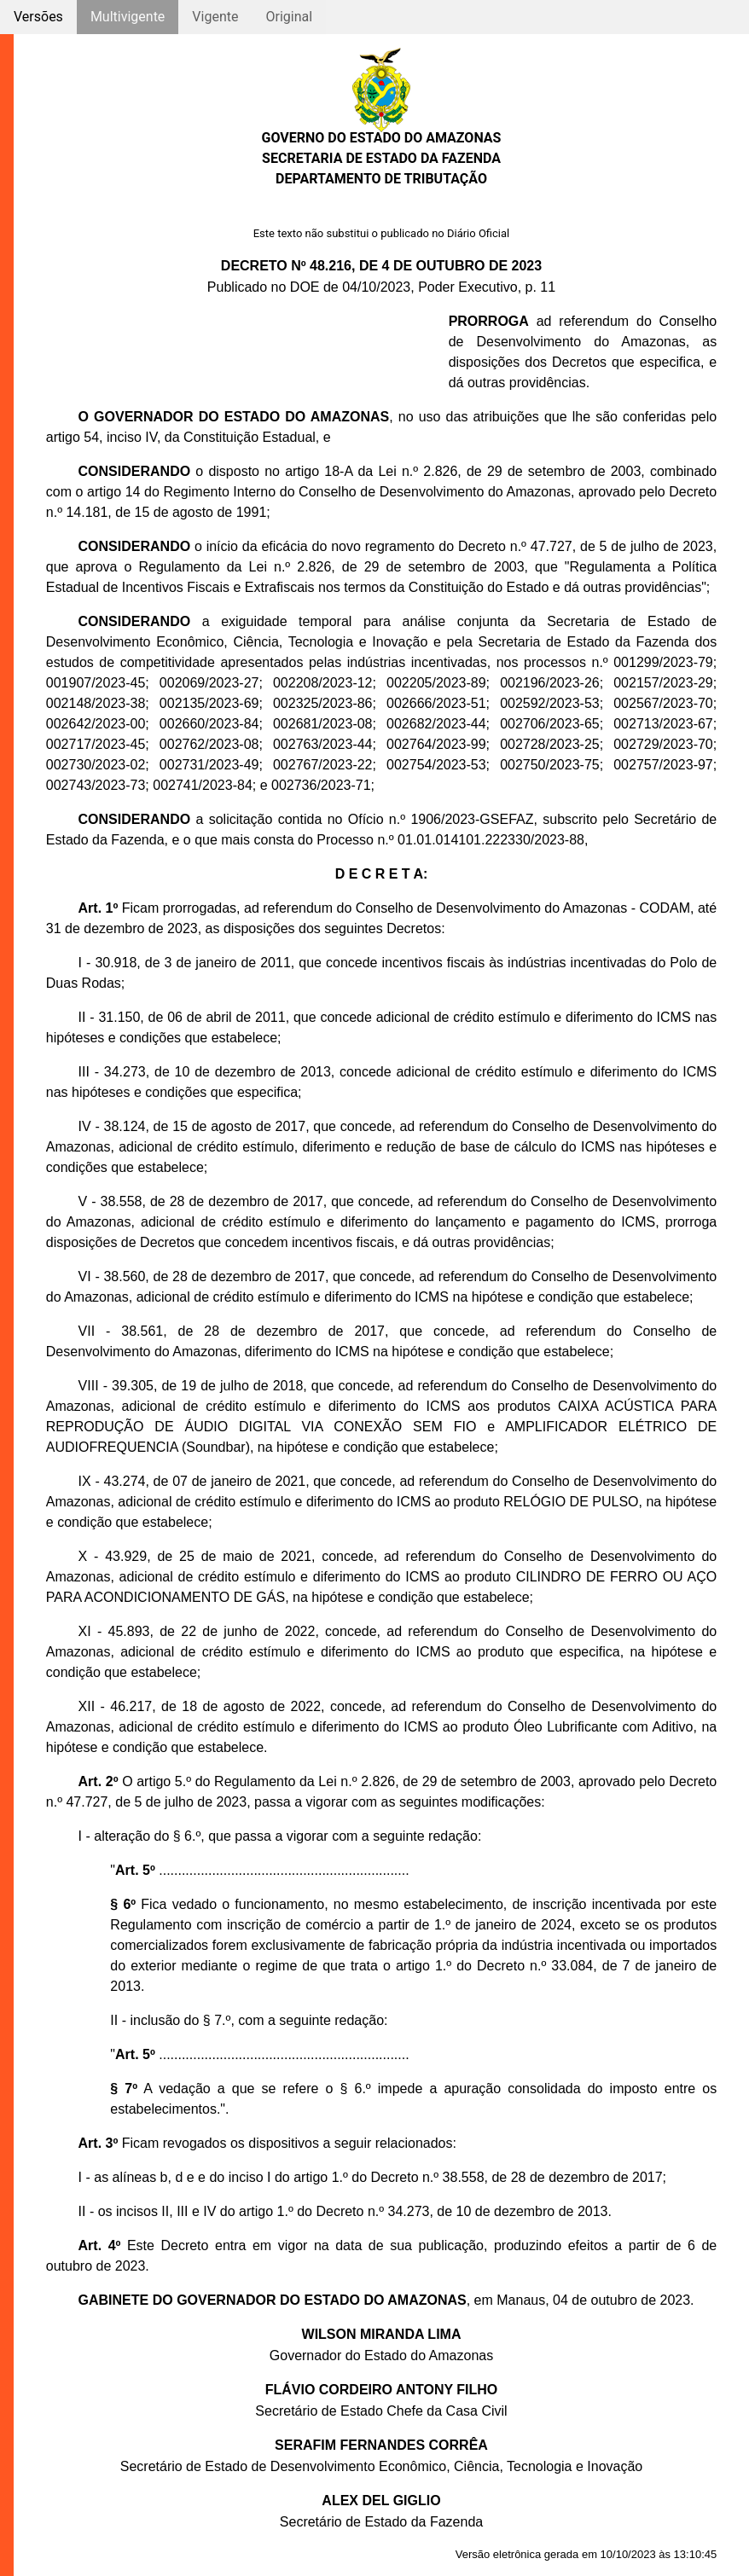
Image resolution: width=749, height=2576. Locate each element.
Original (288, 17)
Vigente (215, 17)
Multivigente (127, 17)
